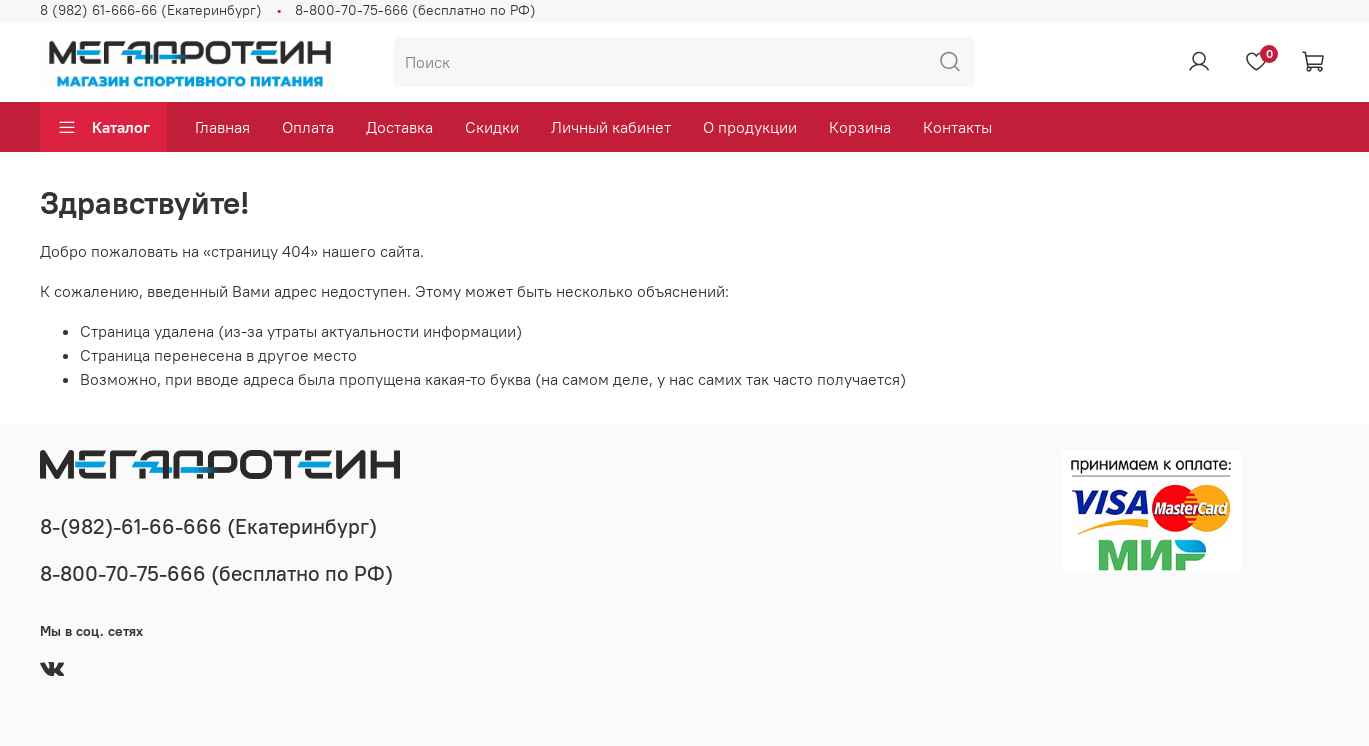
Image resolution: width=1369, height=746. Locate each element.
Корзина (860, 127)
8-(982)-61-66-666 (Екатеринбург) (208, 526)
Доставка (399, 127)
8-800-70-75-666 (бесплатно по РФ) (415, 10)
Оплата (308, 127)
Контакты (957, 127)
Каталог (103, 127)
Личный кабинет (611, 127)
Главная (222, 127)
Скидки (492, 127)
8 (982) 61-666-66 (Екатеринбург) (151, 10)
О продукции (750, 127)
